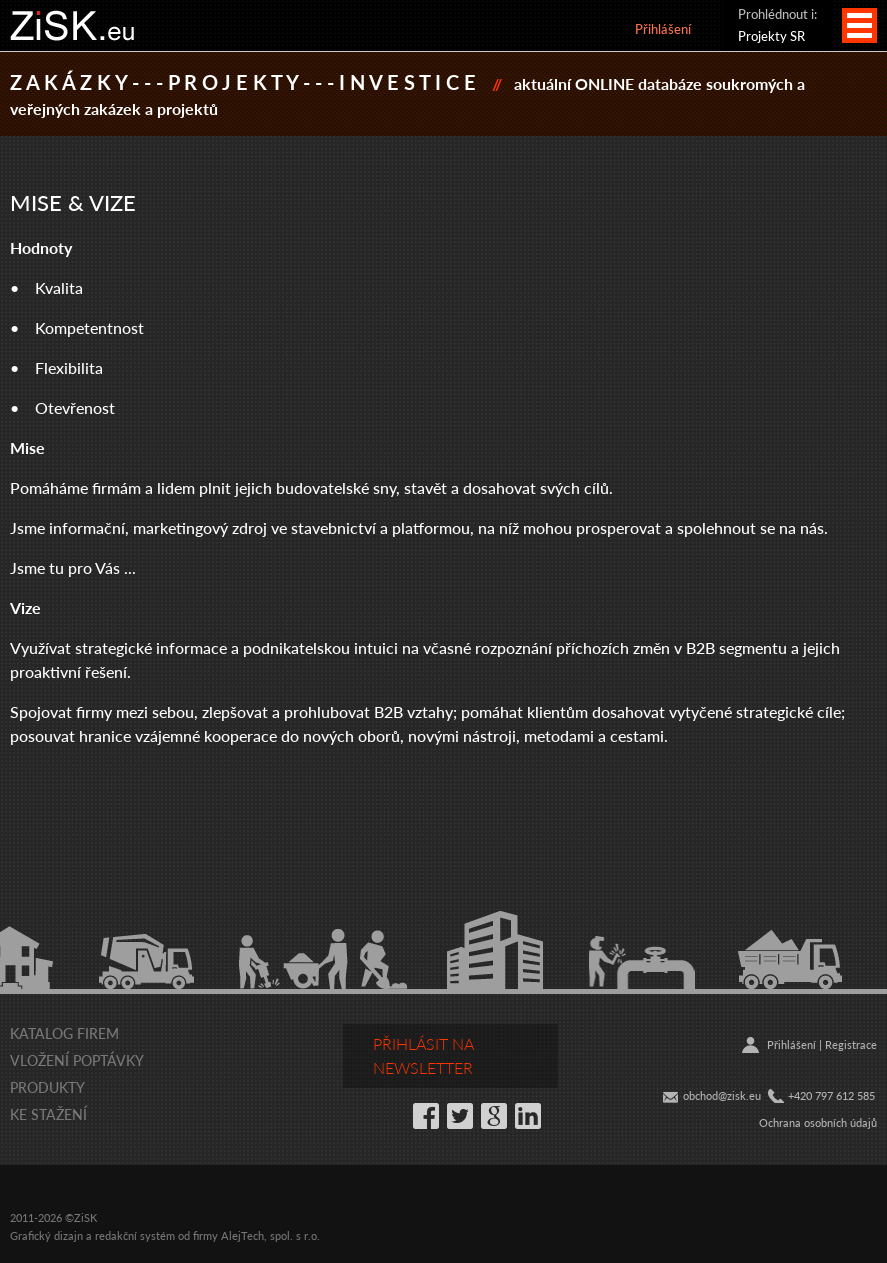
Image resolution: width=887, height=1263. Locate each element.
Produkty (47, 1087)
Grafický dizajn (46, 1235)
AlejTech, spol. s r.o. (270, 1235)
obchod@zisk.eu (722, 1095)
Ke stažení (48, 1114)
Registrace (851, 1044)
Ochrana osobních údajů (818, 1122)
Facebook (426, 1116)
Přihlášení (663, 28)
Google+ (494, 1116)
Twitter (460, 1116)
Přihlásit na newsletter (423, 1055)
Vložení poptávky (77, 1060)
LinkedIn (528, 1116)
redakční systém (135, 1235)
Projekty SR (771, 35)
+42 (797, 1095)
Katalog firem (64, 1033)
